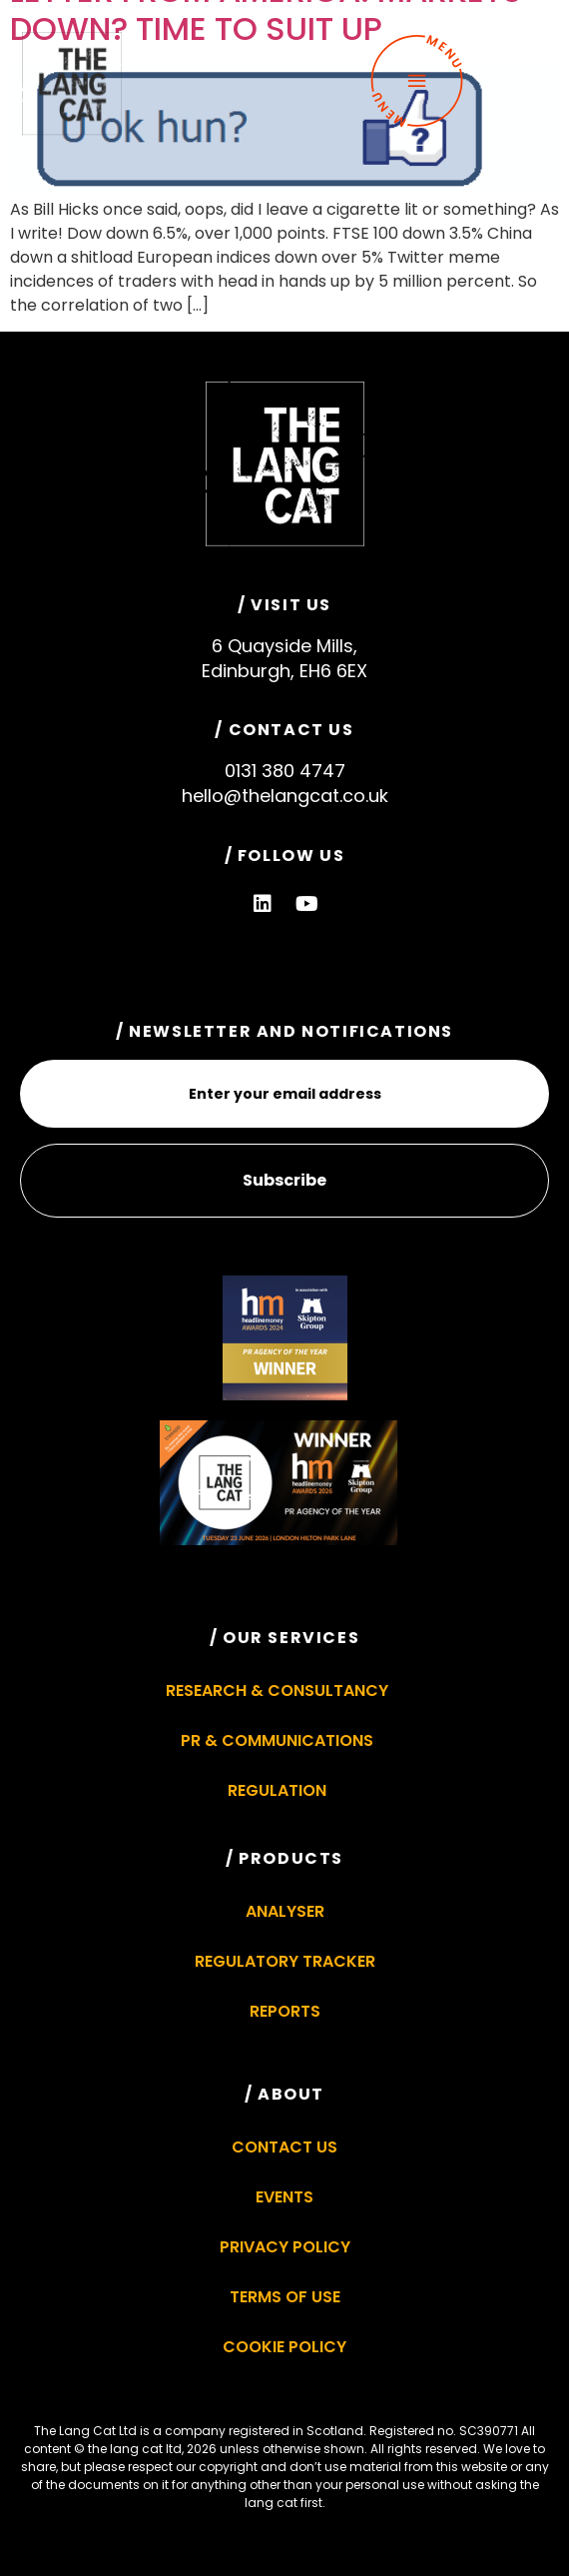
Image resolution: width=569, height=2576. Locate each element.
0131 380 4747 (285, 770)
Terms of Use (285, 2296)
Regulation (277, 1790)
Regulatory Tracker (285, 1961)
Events (284, 2196)
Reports (285, 2011)
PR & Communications (277, 1740)
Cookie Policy (284, 2346)
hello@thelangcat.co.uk (285, 795)
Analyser (285, 1911)
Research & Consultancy (277, 1690)
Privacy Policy (285, 2246)
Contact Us (284, 2147)
